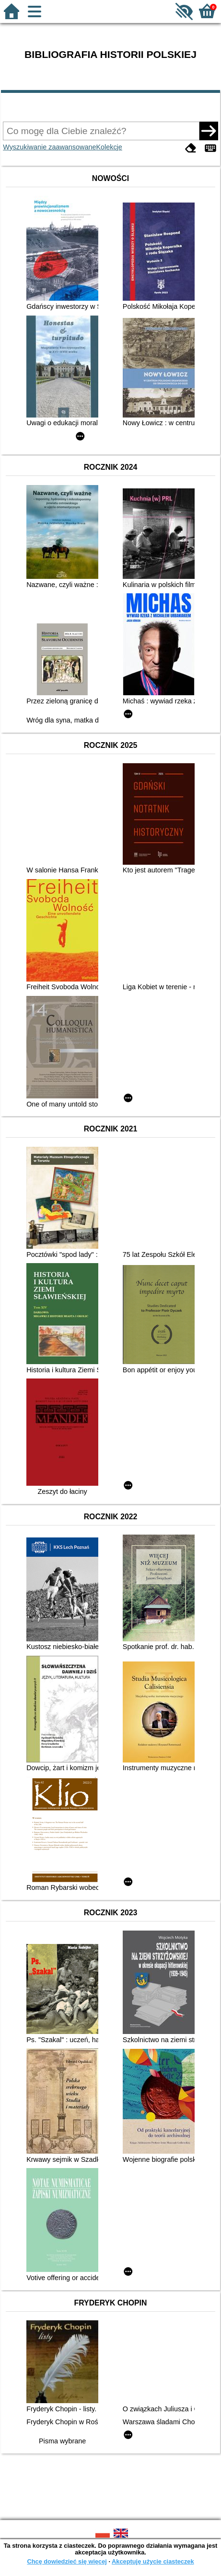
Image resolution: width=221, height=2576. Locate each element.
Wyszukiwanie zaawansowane (49, 147)
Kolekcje (109, 147)
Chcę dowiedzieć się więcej (66, 2561)
